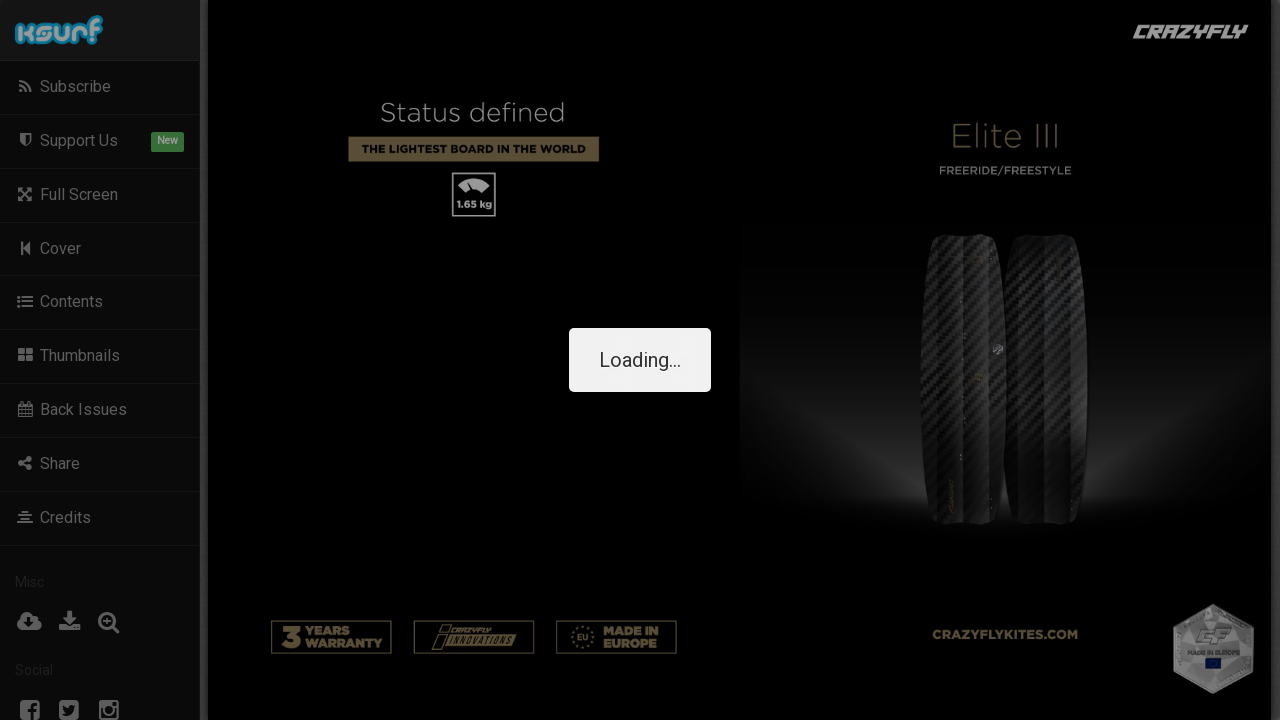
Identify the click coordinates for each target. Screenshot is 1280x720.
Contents (59, 301)
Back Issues (71, 409)
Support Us (99, 141)
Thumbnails (67, 355)
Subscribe (63, 86)
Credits (53, 517)
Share (47, 463)
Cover (48, 248)
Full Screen (66, 194)
